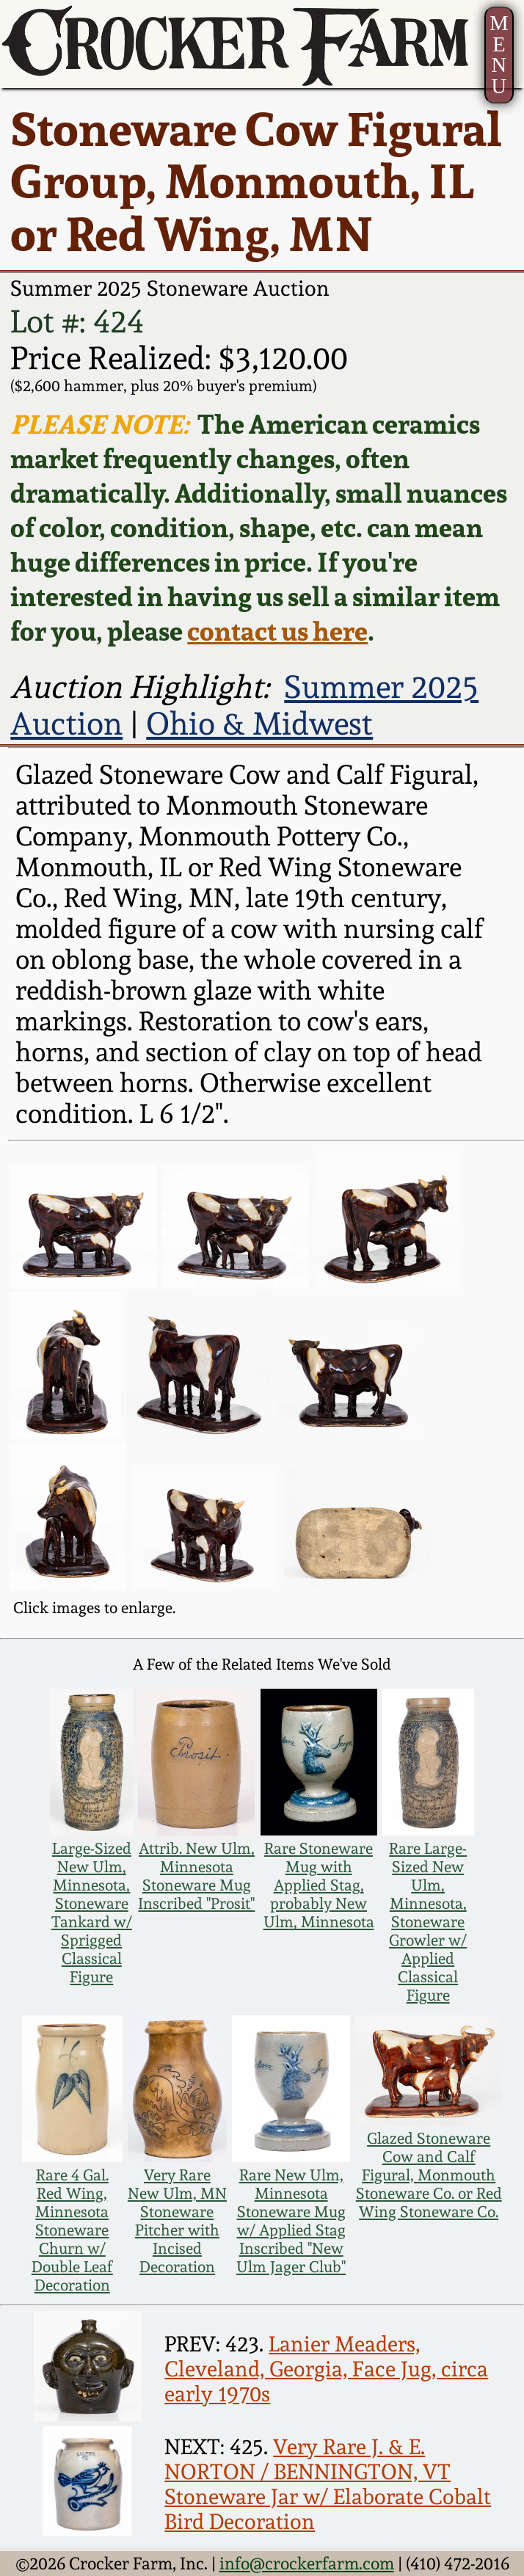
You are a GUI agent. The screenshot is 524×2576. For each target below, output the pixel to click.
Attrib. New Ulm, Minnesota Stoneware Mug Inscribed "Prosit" (196, 1876)
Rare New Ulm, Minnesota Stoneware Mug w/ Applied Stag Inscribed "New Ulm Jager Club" (291, 2221)
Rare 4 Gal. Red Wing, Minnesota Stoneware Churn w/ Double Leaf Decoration (72, 2230)
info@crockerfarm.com (306, 2563)
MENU (499, 55)
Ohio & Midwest (259, 723)
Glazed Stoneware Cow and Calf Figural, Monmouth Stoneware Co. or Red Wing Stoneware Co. (429, 2175)
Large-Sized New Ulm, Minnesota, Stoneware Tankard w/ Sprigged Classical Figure (91, 1912)
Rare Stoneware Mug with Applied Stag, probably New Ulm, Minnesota (318, 1885)
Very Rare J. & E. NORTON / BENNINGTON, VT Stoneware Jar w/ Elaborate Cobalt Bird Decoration (327, 2484)
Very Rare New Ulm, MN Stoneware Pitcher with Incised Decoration (177, 2221)
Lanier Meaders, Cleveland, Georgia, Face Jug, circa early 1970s (326, 2369)
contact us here (277, 631)
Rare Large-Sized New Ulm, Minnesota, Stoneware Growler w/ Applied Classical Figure (428, 1921)
